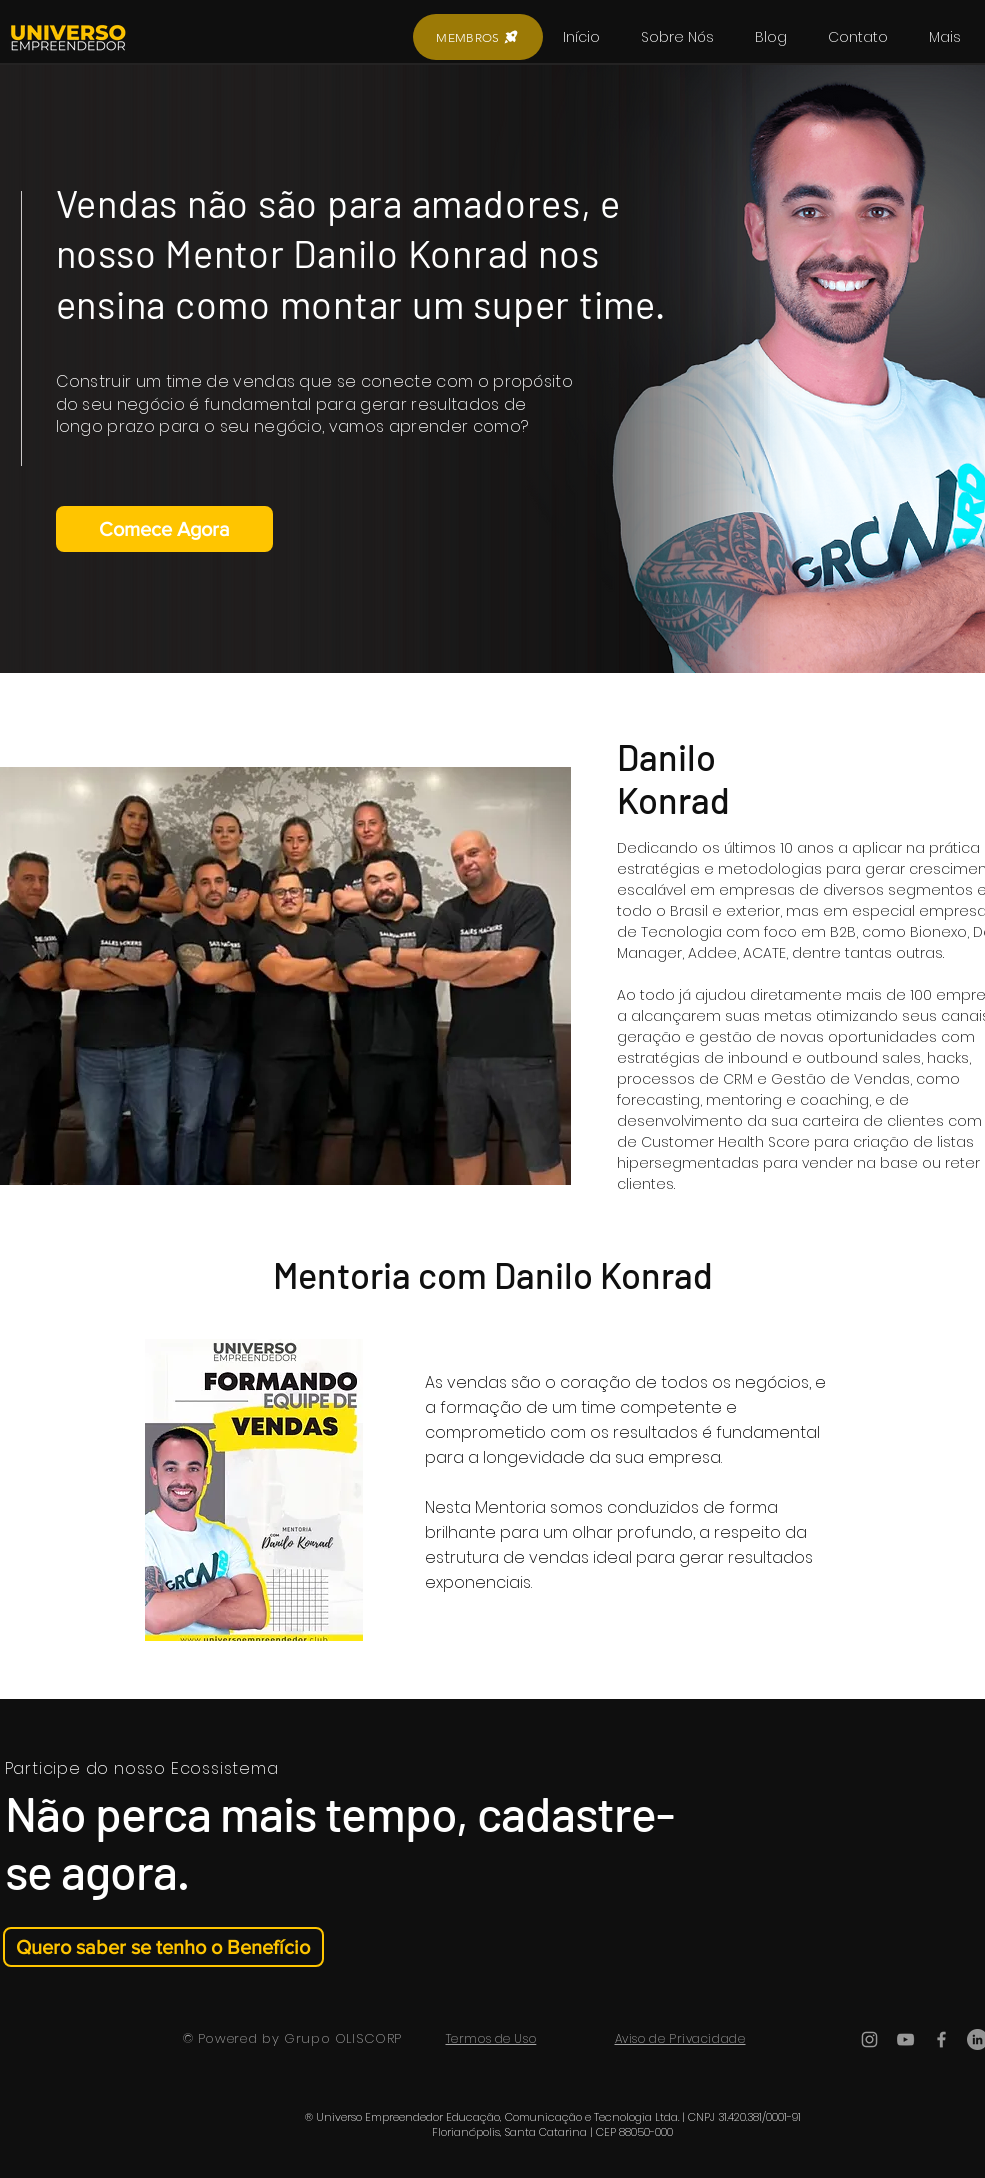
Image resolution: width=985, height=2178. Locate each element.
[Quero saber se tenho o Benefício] (163, 1947)
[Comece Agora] (164, 529)
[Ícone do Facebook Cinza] (941, 2039)
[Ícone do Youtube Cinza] (905, 2039)
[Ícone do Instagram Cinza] (869, 2039)
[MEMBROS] (478, 37)
